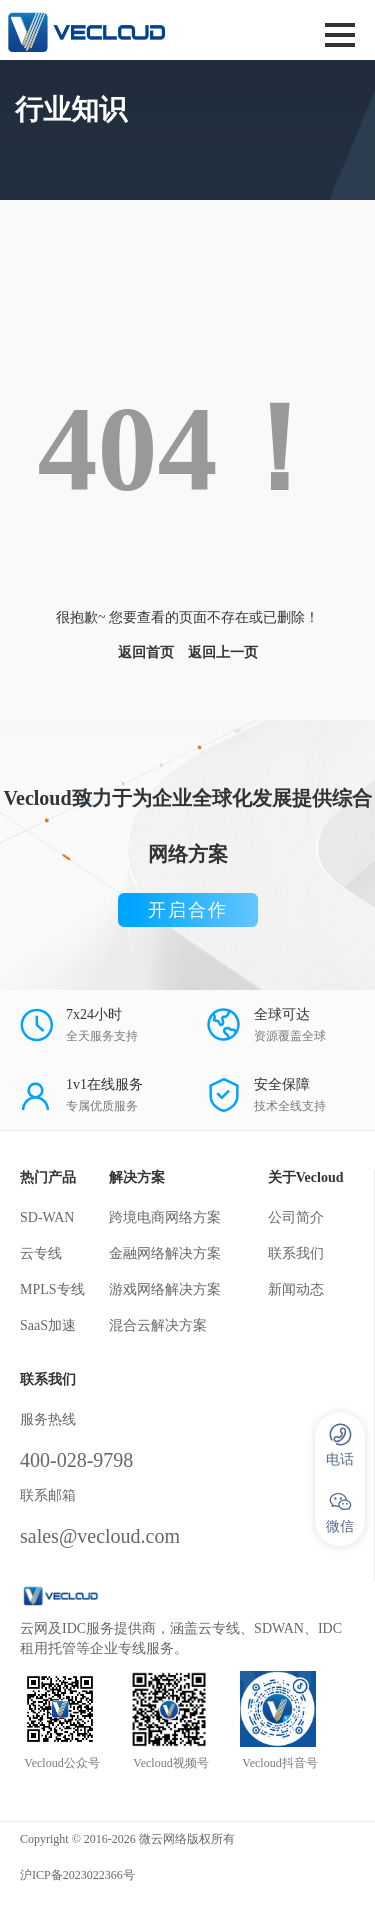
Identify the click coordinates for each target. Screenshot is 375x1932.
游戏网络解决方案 (165, 1289)
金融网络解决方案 (165, 1253)
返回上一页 (223, 652)
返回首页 (146, 652)
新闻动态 (296, 1289)
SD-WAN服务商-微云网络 (122, 30)
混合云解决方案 (158, 1325)
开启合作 (188, 910)
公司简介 (296, 1217)
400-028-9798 (76, 1460)
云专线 (41, 1253)
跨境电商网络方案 (165, 1217)
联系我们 (296, 1253)
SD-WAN (47, 1217)
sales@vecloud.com (100, 1536)
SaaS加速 (48, 1325)
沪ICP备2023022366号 (77, 1875)
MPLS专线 (52, 1289)
